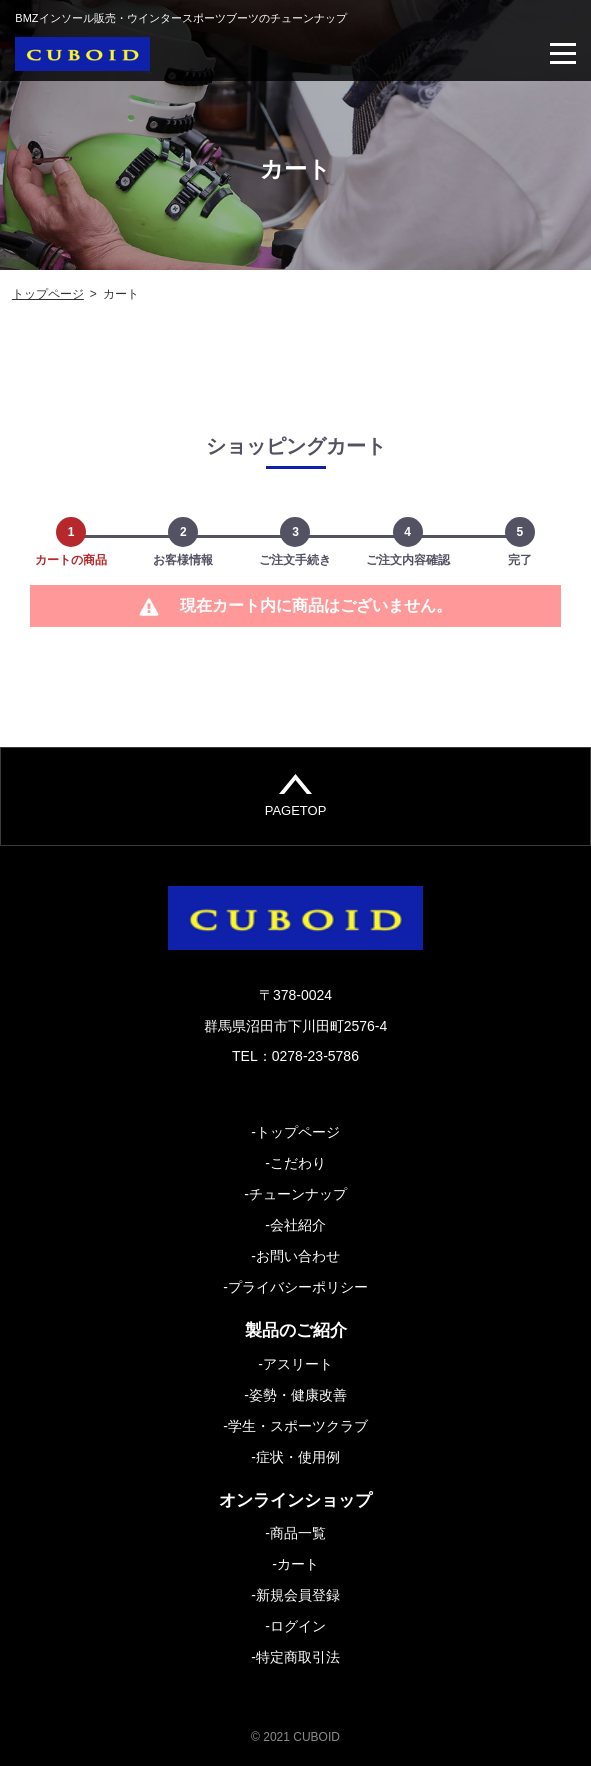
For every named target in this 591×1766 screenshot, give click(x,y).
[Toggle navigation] (563, 53)
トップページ (48, 294)
